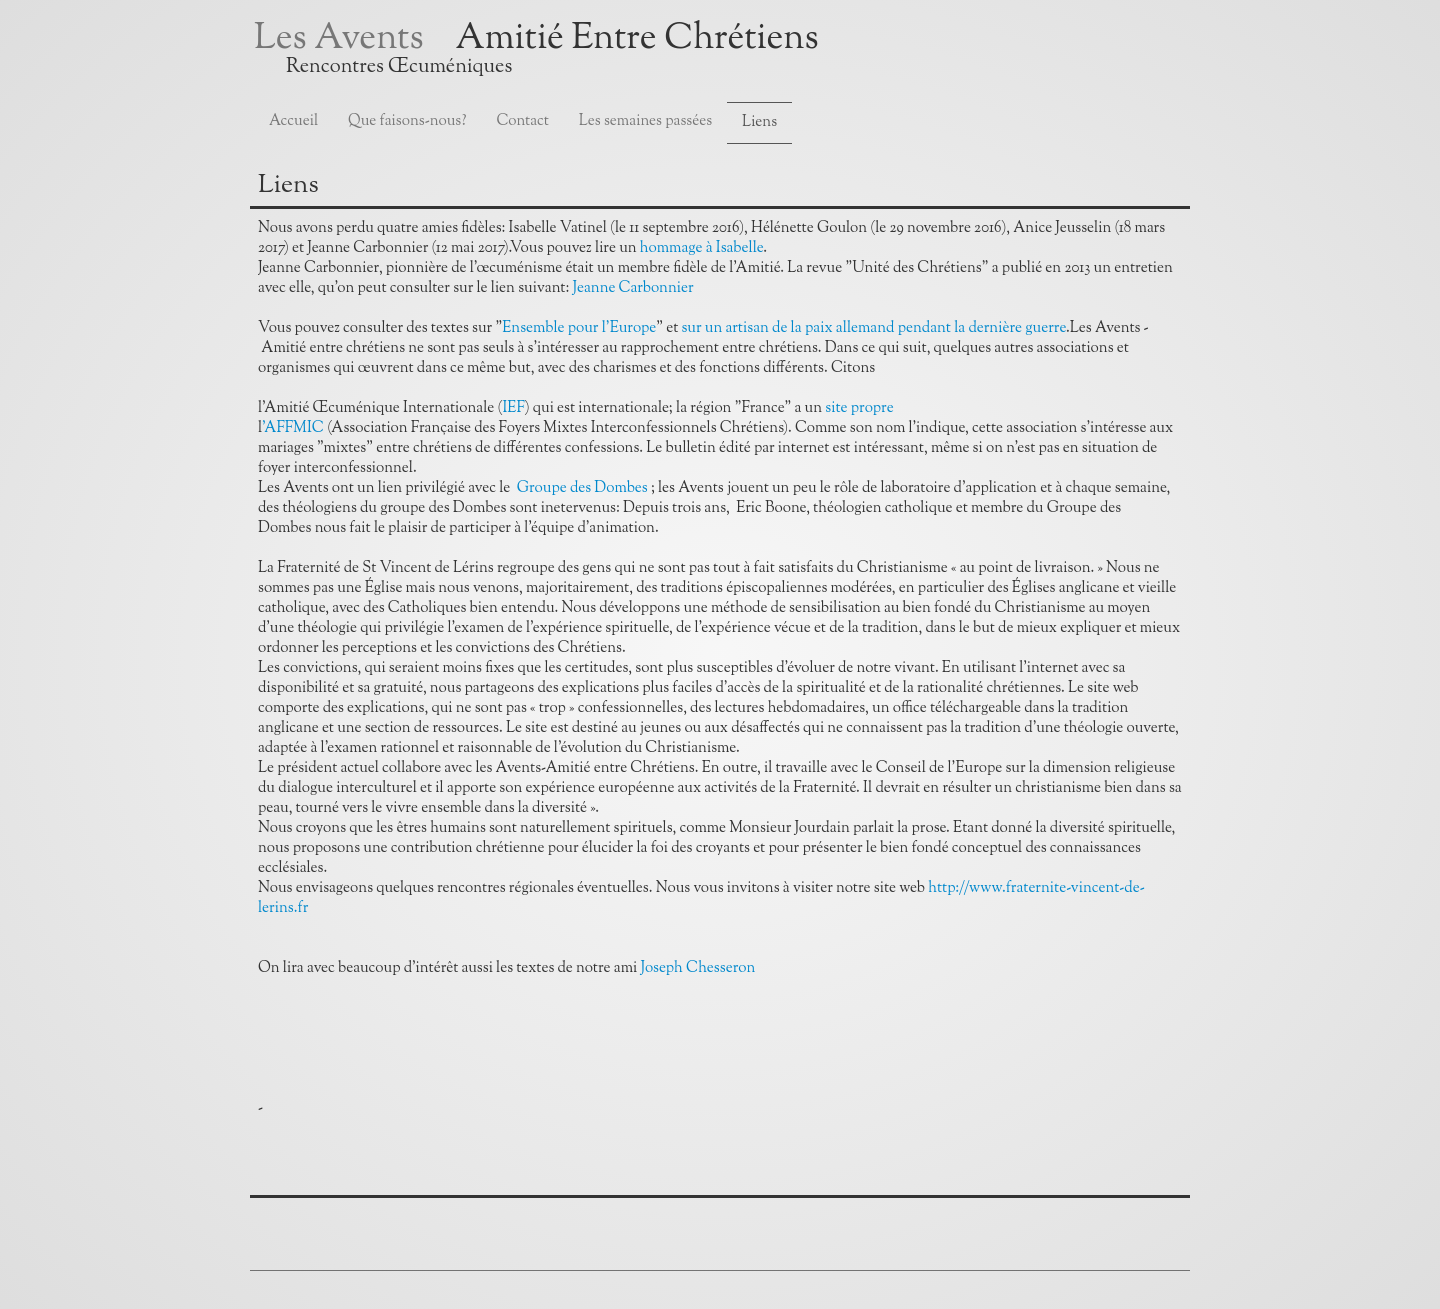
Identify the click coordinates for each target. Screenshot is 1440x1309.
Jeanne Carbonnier (633, 288)
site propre (859, 408)
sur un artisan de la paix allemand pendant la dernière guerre (873, 328)
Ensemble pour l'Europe (579, 328)
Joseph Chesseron (698, 968)
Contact (523, 121)
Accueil (293, 121)
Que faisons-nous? (407, 121)
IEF (513, 408)
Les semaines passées (645, 121)
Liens (759, 122)
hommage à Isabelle (701, 248)
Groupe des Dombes (582, 488)
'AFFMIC (294, 428)
